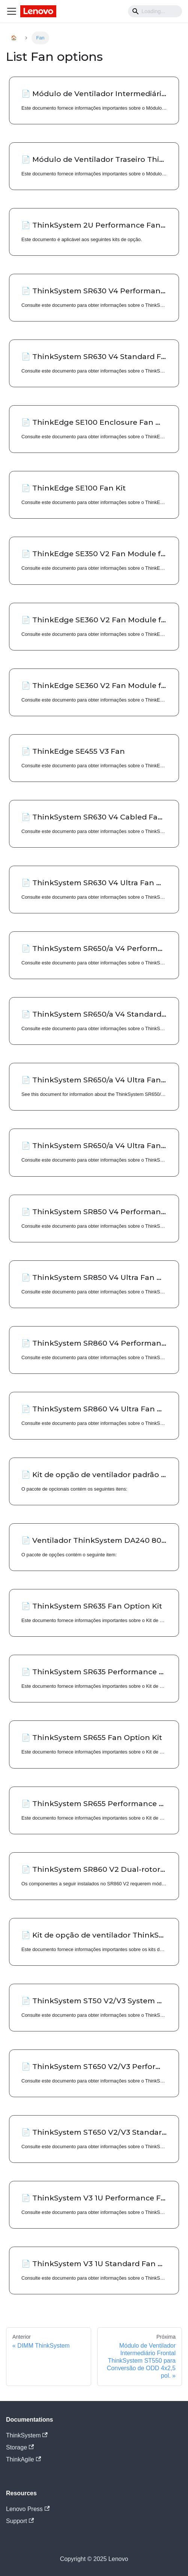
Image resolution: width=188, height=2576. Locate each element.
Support (20, 2521)
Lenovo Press (28, 2509)
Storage (20, 2447)
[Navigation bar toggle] (11, 11)
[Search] (155, 11)
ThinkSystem (27, 2435)
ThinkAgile (23, 2459)
